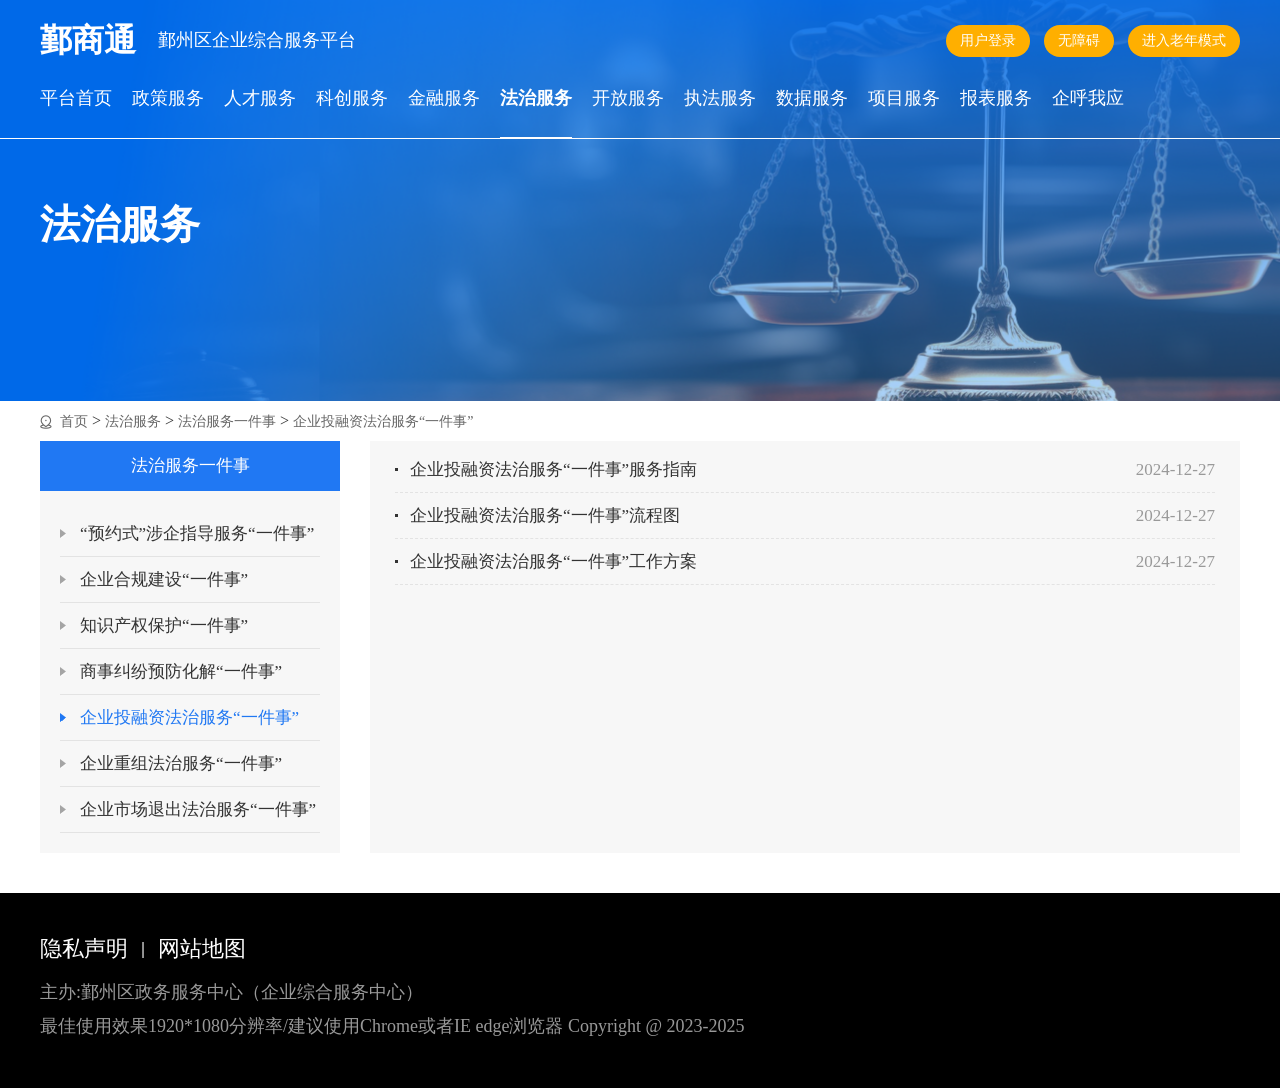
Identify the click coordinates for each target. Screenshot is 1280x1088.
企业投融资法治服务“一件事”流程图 (545, 515)
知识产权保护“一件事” (164, 625)
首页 (74, 421)
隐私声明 (84, 948)
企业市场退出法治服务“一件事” (198, 809)
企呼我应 (1088, 99)
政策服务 (168, 99)
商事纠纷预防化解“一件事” (181, 671)
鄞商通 (88, 40)
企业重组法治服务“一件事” (181, 763)
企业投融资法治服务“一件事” (383, 421)
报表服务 (996, 99)
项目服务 (904, 99)
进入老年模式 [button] (1184, 40)
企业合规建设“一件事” (164, 579)
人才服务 (260, 99)
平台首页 (76, 99)
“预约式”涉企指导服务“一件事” (197, 533)
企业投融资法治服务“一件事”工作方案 (553, 561)
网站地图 (202, 948)
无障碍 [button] (1079, 40)
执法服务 (720, 99)
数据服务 (812, 99)
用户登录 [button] (988, 40)
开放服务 (628, 99)
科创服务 (352, 99)
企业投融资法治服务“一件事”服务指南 (553, 469)
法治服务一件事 (227, 421)
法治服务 (536, 99)
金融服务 (444, 99)
